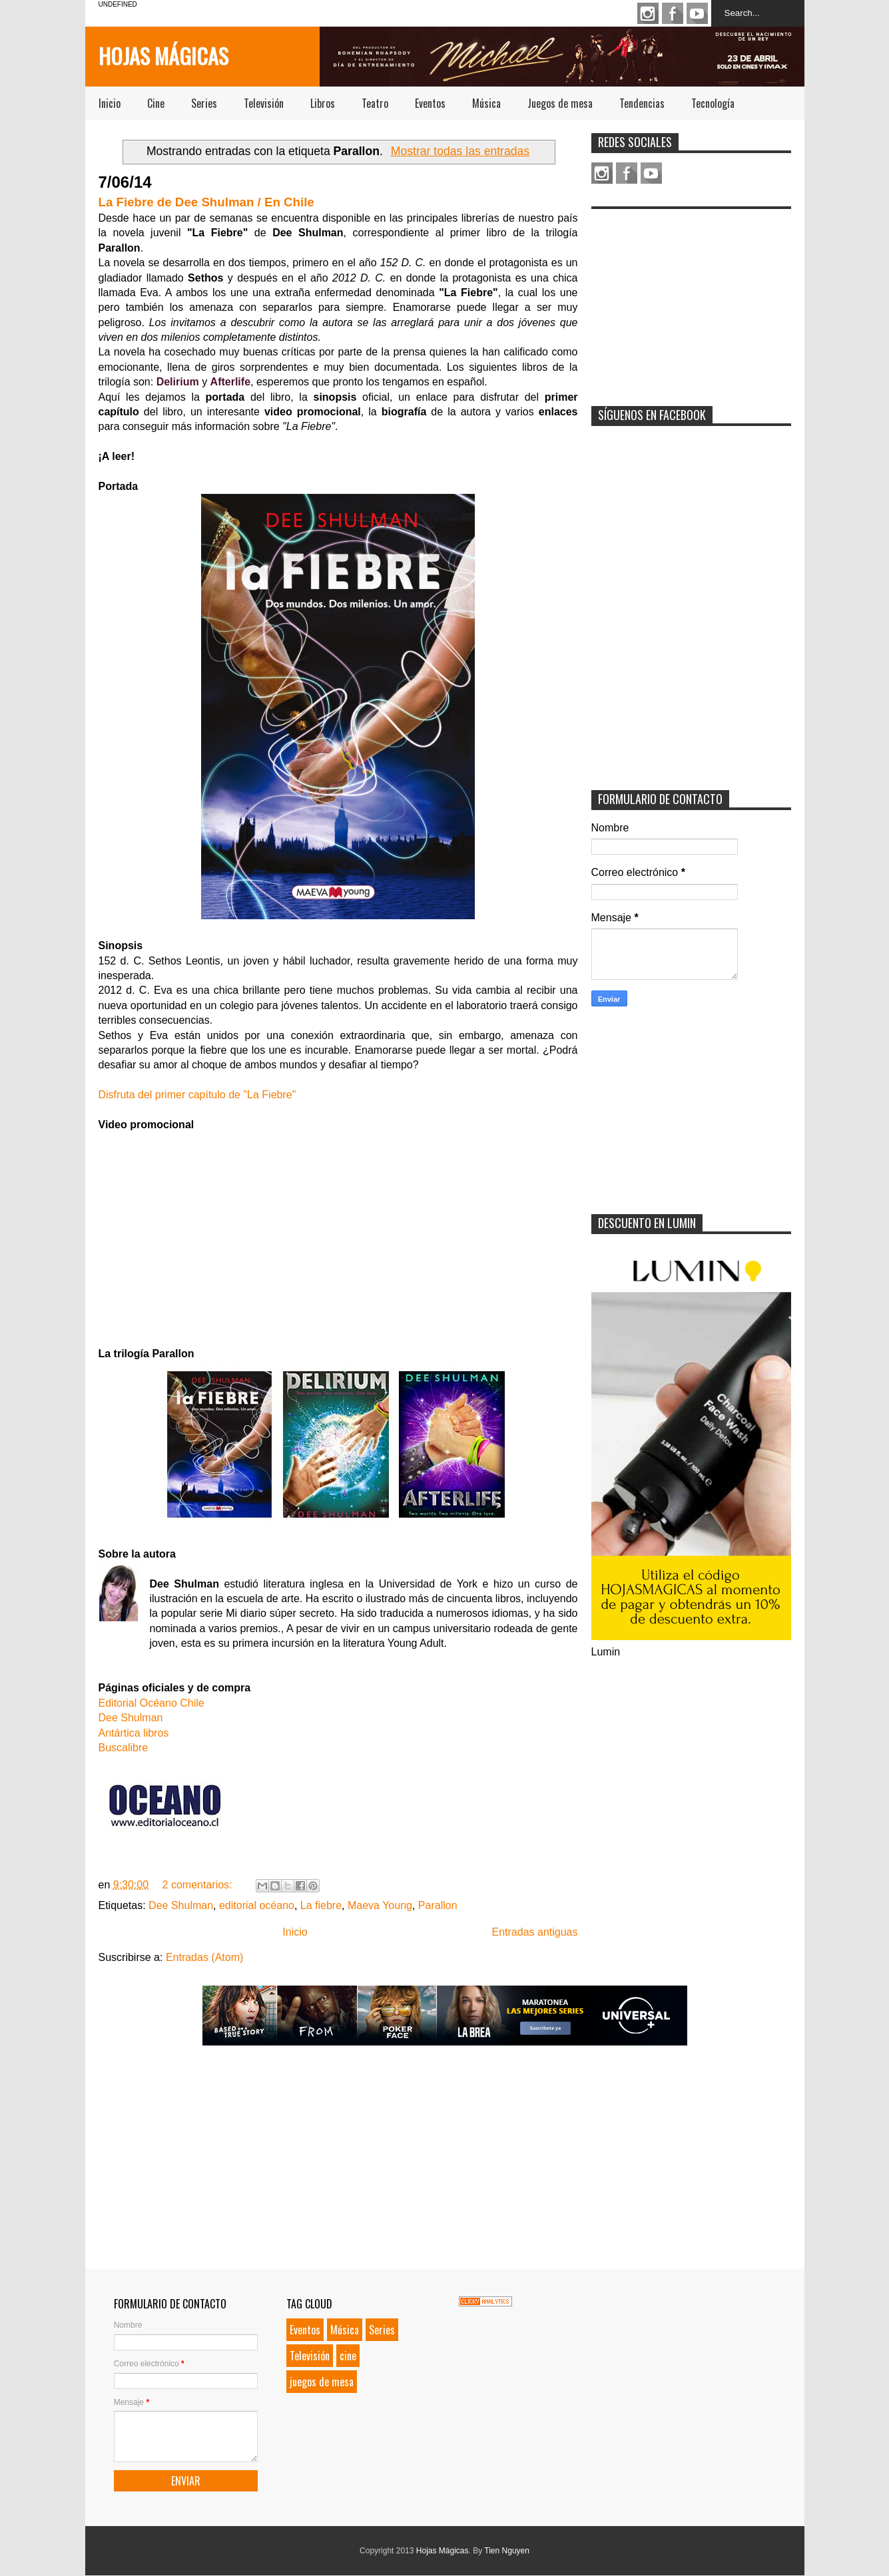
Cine (155, 103)
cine (348, 2356)
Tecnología (713, 103)
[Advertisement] (691, 299)
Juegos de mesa (560, 103)
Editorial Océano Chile (151, 1703)
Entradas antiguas (535, 1932)
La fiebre (321, 1905)
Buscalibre (123, 1747)
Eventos (430, 103)
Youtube (697, 13)
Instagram (648, 13)
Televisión (264, 103)
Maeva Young (380, 1905)
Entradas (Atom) (204, 1957)
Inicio (110, 103)
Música (486, 103)
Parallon (437, 1905)
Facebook (672, 13)
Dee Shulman (131, 1717)
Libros (322, 103)
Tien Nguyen (506, 2550)
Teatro (375, 103)
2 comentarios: (198, 1884)
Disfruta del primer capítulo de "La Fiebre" (197, 1094)
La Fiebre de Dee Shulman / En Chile (206, 202)
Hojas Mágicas (163, 55)
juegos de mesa (322, 2382)
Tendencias (642, 103)
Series (204, 103)
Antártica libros (134, 1733)
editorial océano (256, 1905)
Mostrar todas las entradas (460, 151)
